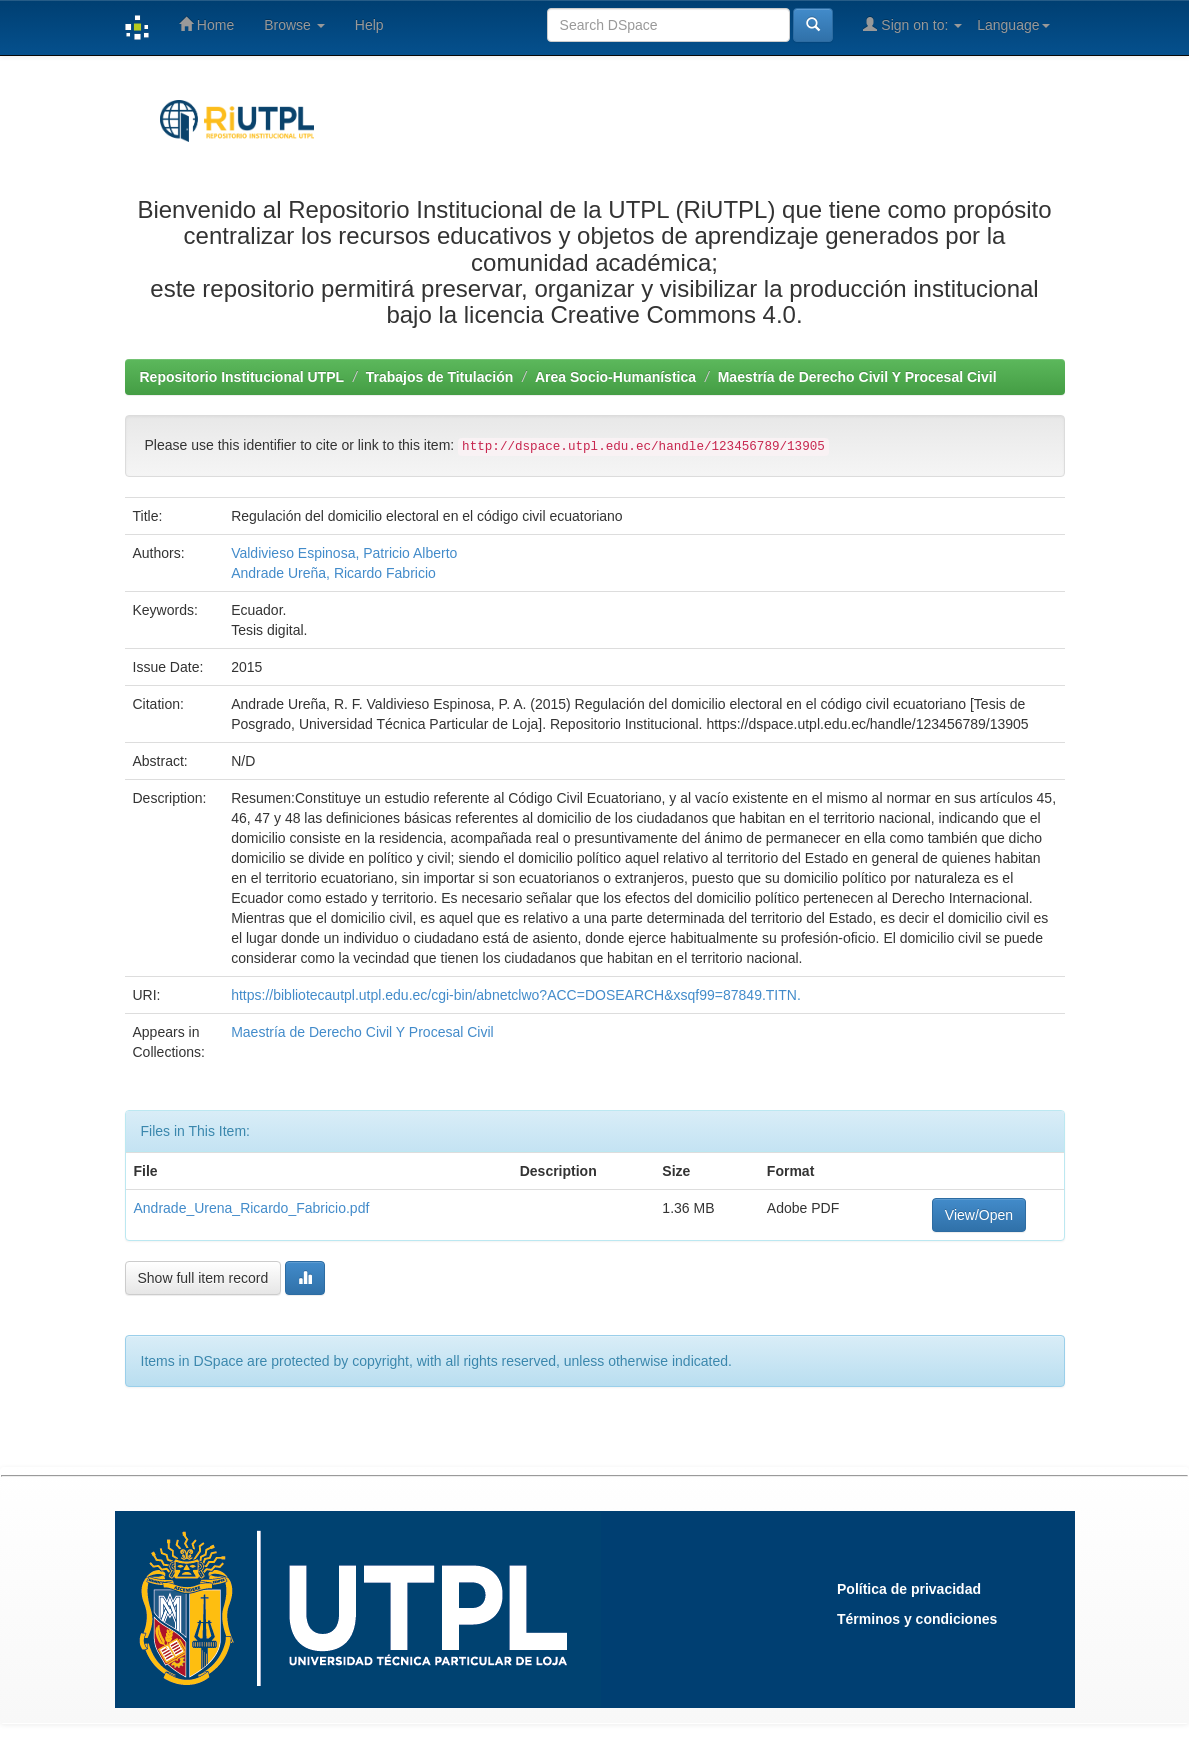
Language (1013, 25)
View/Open (979, 1215)
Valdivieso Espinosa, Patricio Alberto (344, 553)
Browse (294, 25)
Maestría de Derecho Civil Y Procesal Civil (857, 377)
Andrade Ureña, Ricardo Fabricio (333, 573)
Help (369, 25)
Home (206, 24)
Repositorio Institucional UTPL (242, 377)
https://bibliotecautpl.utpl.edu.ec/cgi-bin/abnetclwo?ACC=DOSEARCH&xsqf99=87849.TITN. (516, 995)
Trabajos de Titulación (440, 377)
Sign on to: (912, 24)
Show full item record (203, 1278)
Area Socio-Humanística (615, 377)
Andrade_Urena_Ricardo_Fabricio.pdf (252, 1208)
